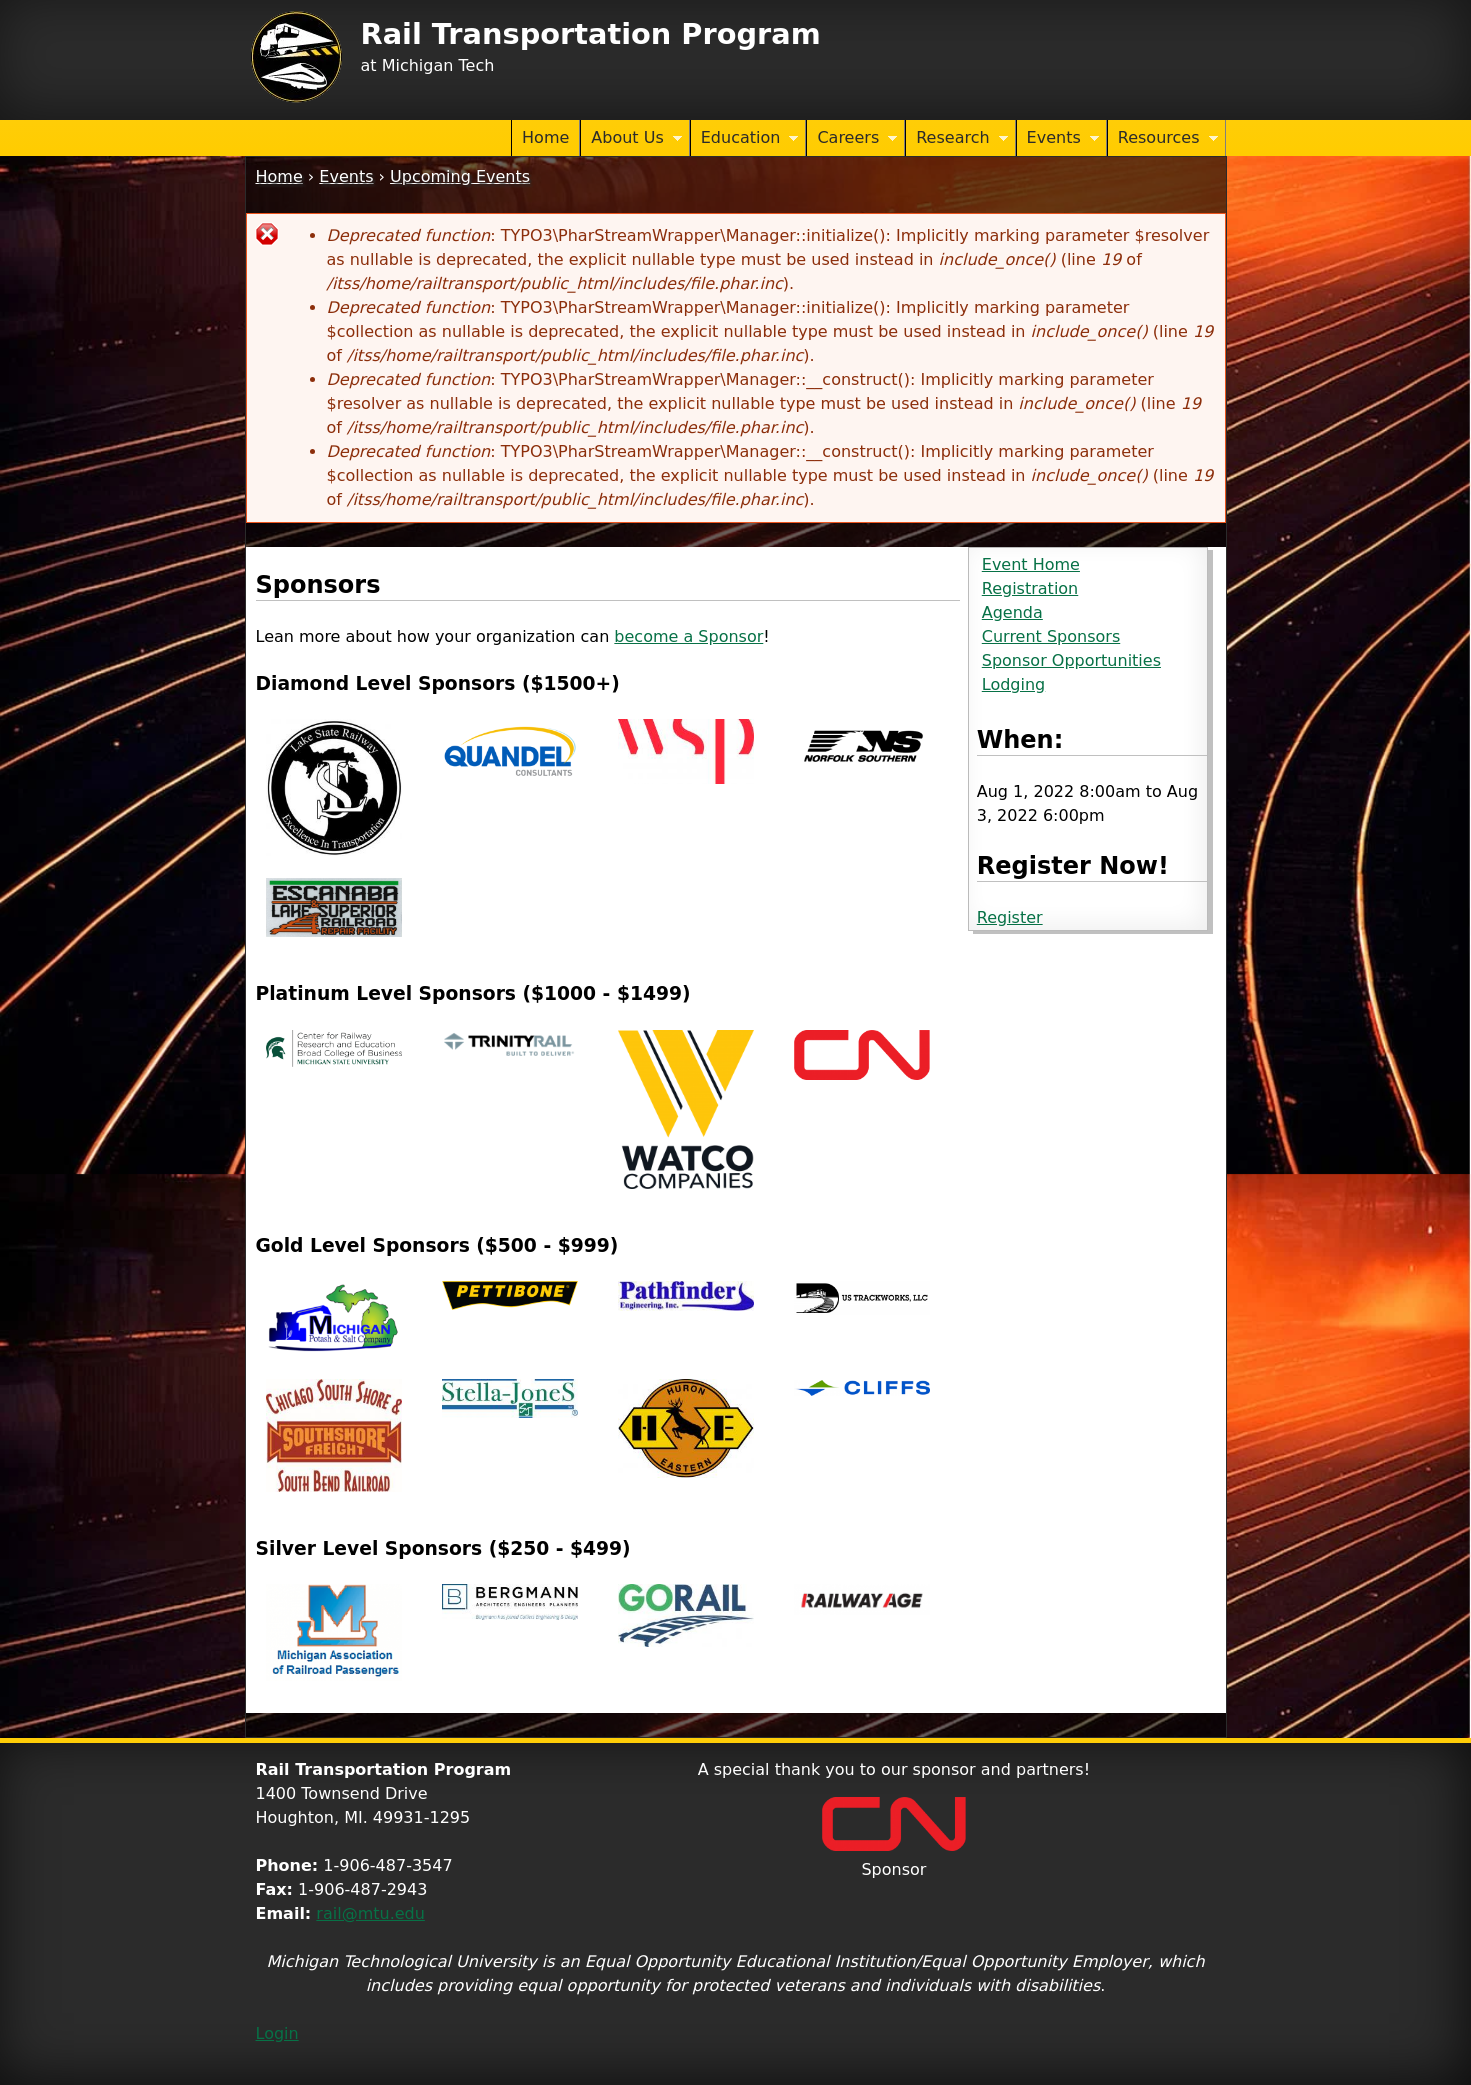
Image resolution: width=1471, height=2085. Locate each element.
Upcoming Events (460, 176)
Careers (852, 139)
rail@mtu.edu (370, 1913)
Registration (1030, 588)
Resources (1163, 139)
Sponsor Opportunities (1071, 660)
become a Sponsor (688, 636)
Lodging (1013, 684)
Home (545, 137)
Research (956, 139)
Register (1010, 917)
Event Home (1031, 564)
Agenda (1012, 612)
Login (277, 2033)
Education (745, 139)
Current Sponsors (1051, 636)
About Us (631, 139)
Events (1058, 139)
